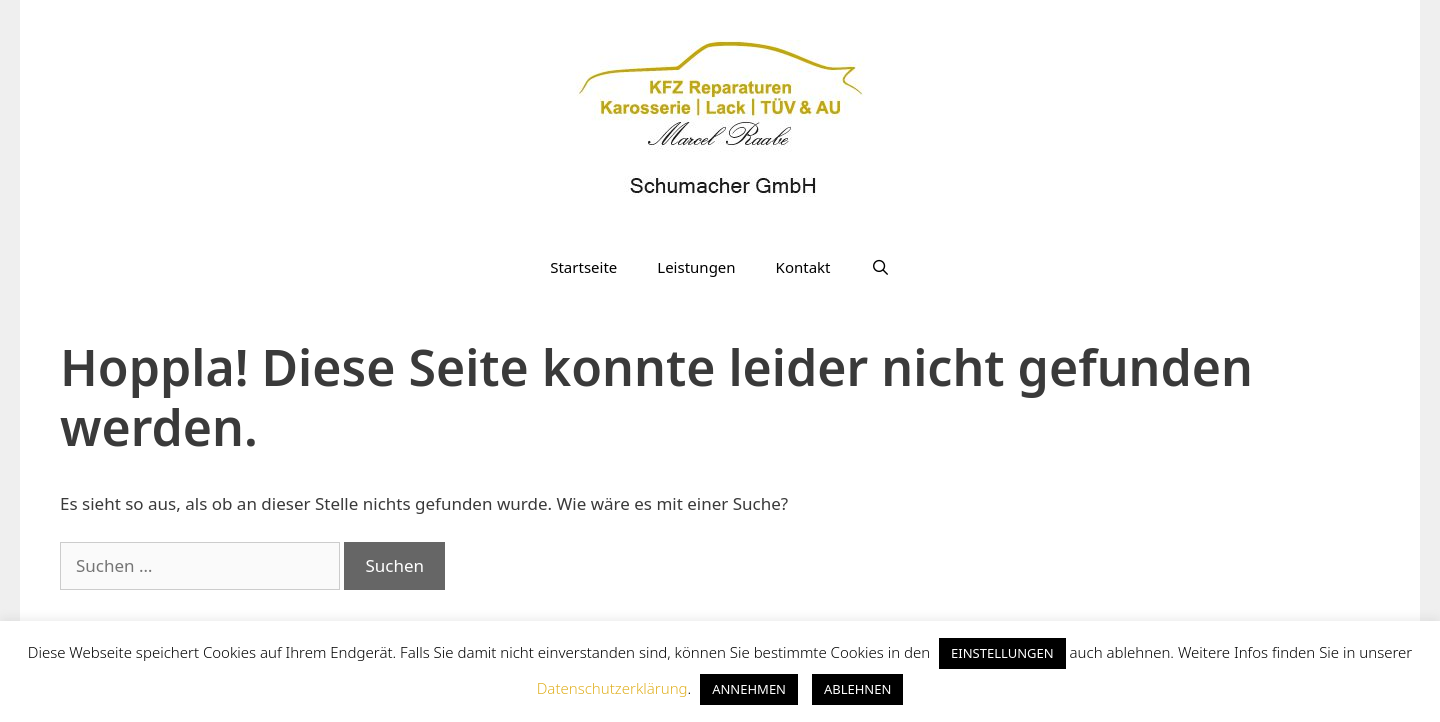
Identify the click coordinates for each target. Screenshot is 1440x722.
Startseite (583, 267)
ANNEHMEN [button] (749, 689)
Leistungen (696, 267)
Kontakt (803, 267)
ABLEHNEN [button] (857, 689)
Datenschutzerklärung (612, 688)
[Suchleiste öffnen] (879, 267)
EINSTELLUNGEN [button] (1002, 653)
